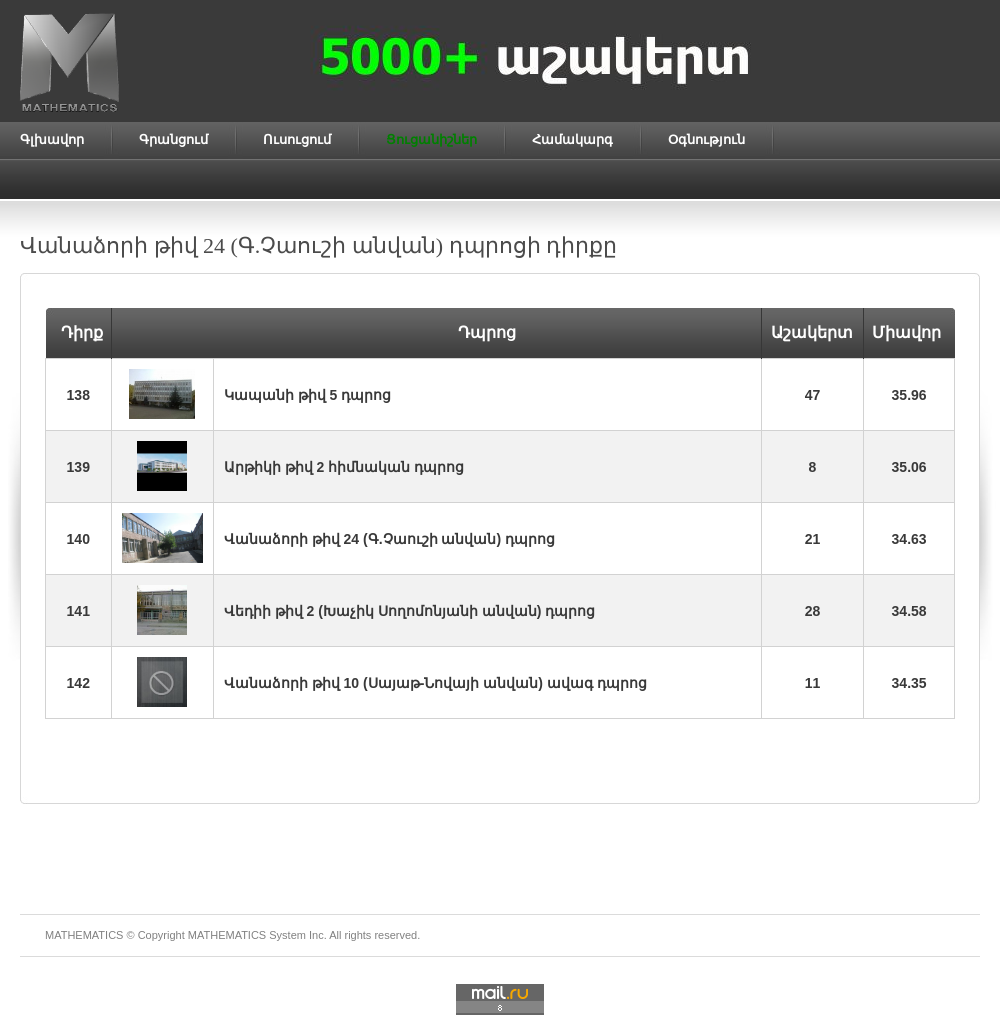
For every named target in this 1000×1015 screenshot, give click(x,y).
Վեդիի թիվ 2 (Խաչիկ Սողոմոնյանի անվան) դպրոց (409, 611)
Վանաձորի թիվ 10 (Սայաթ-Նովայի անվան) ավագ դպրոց (435, 683)
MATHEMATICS (227, 935)
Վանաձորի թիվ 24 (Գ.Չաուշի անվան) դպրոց (389, 539)
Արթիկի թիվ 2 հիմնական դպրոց (344, 467)
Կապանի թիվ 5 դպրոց (307, 395)
